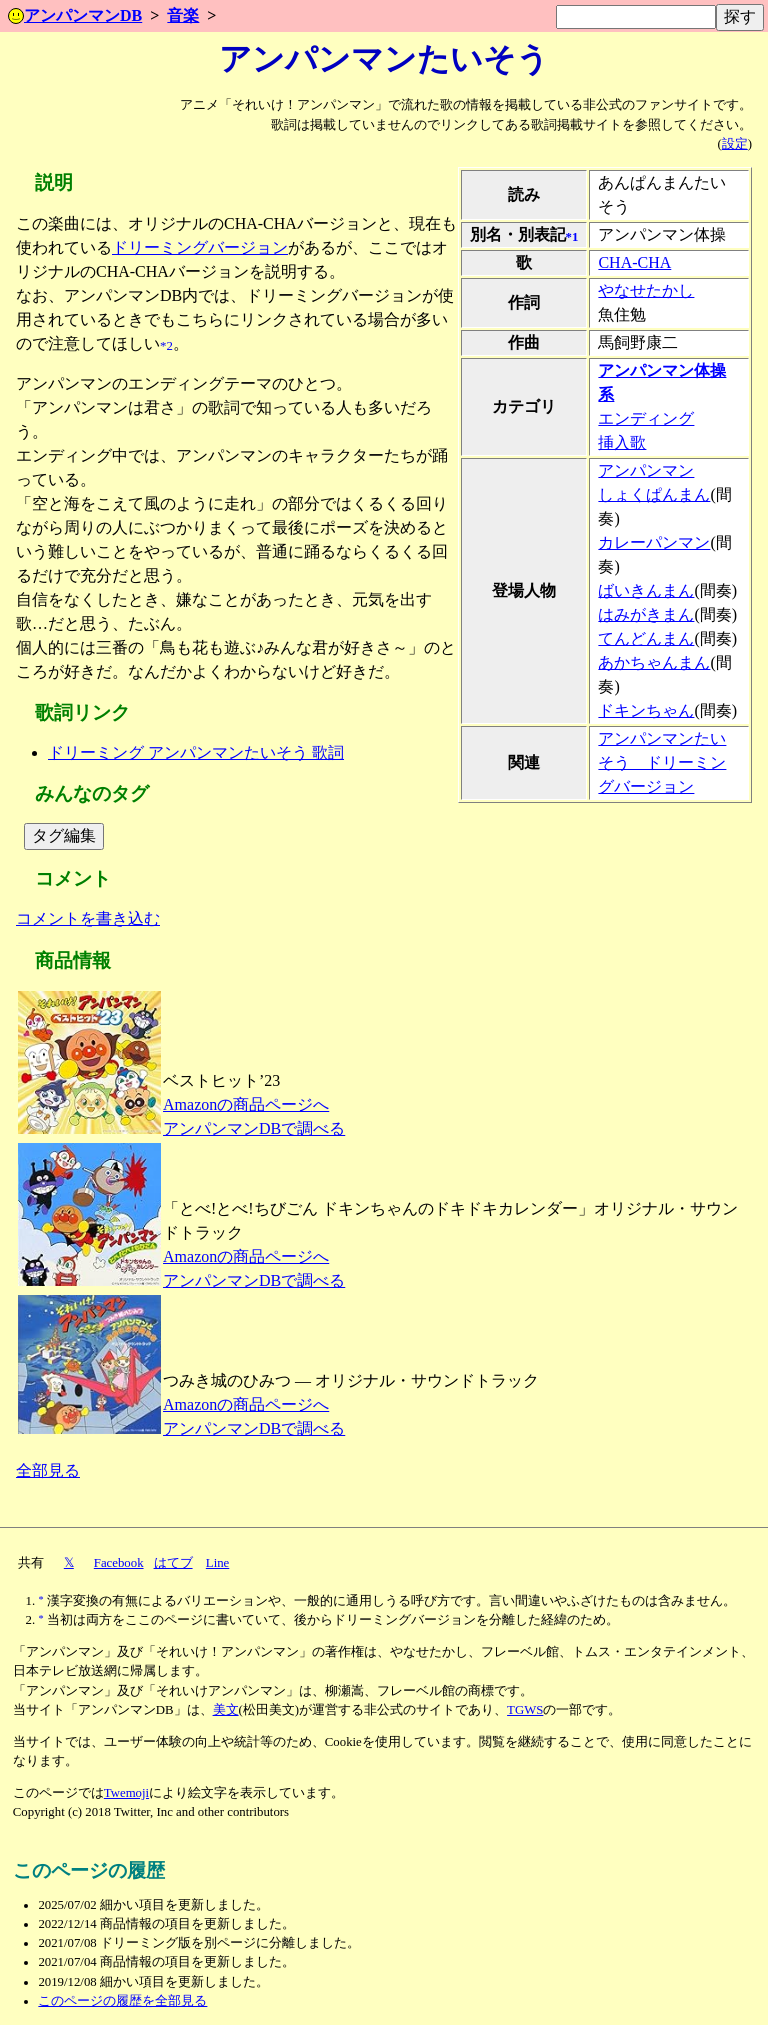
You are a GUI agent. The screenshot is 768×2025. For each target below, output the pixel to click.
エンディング (646, 418)
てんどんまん (646, 638)
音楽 (183, 15)
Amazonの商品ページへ (246, 1104)
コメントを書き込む (88, 918)
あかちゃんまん (654, 662)
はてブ (173, 1563)
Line (217, 1563)
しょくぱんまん (654, 494)
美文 (226, 1710)
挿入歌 (622, 442)
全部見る (48, 1470)
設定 (735, 144)
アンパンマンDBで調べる (254, 1128)
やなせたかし (646, 290)
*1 (572, 237)
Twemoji (126, 1793)
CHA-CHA (634, 262)
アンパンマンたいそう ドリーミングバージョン (662, 762)
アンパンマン (646, 470)
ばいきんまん (646, 590)
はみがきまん (646, 614)
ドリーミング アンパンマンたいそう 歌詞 (196, 752)
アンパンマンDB (75, 15)
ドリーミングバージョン (200, 247)
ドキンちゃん (646, 710)
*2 (166, 345)
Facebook (119, 1563)
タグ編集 (64, 835)
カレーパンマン (654, 542)
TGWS (525, 1710)
